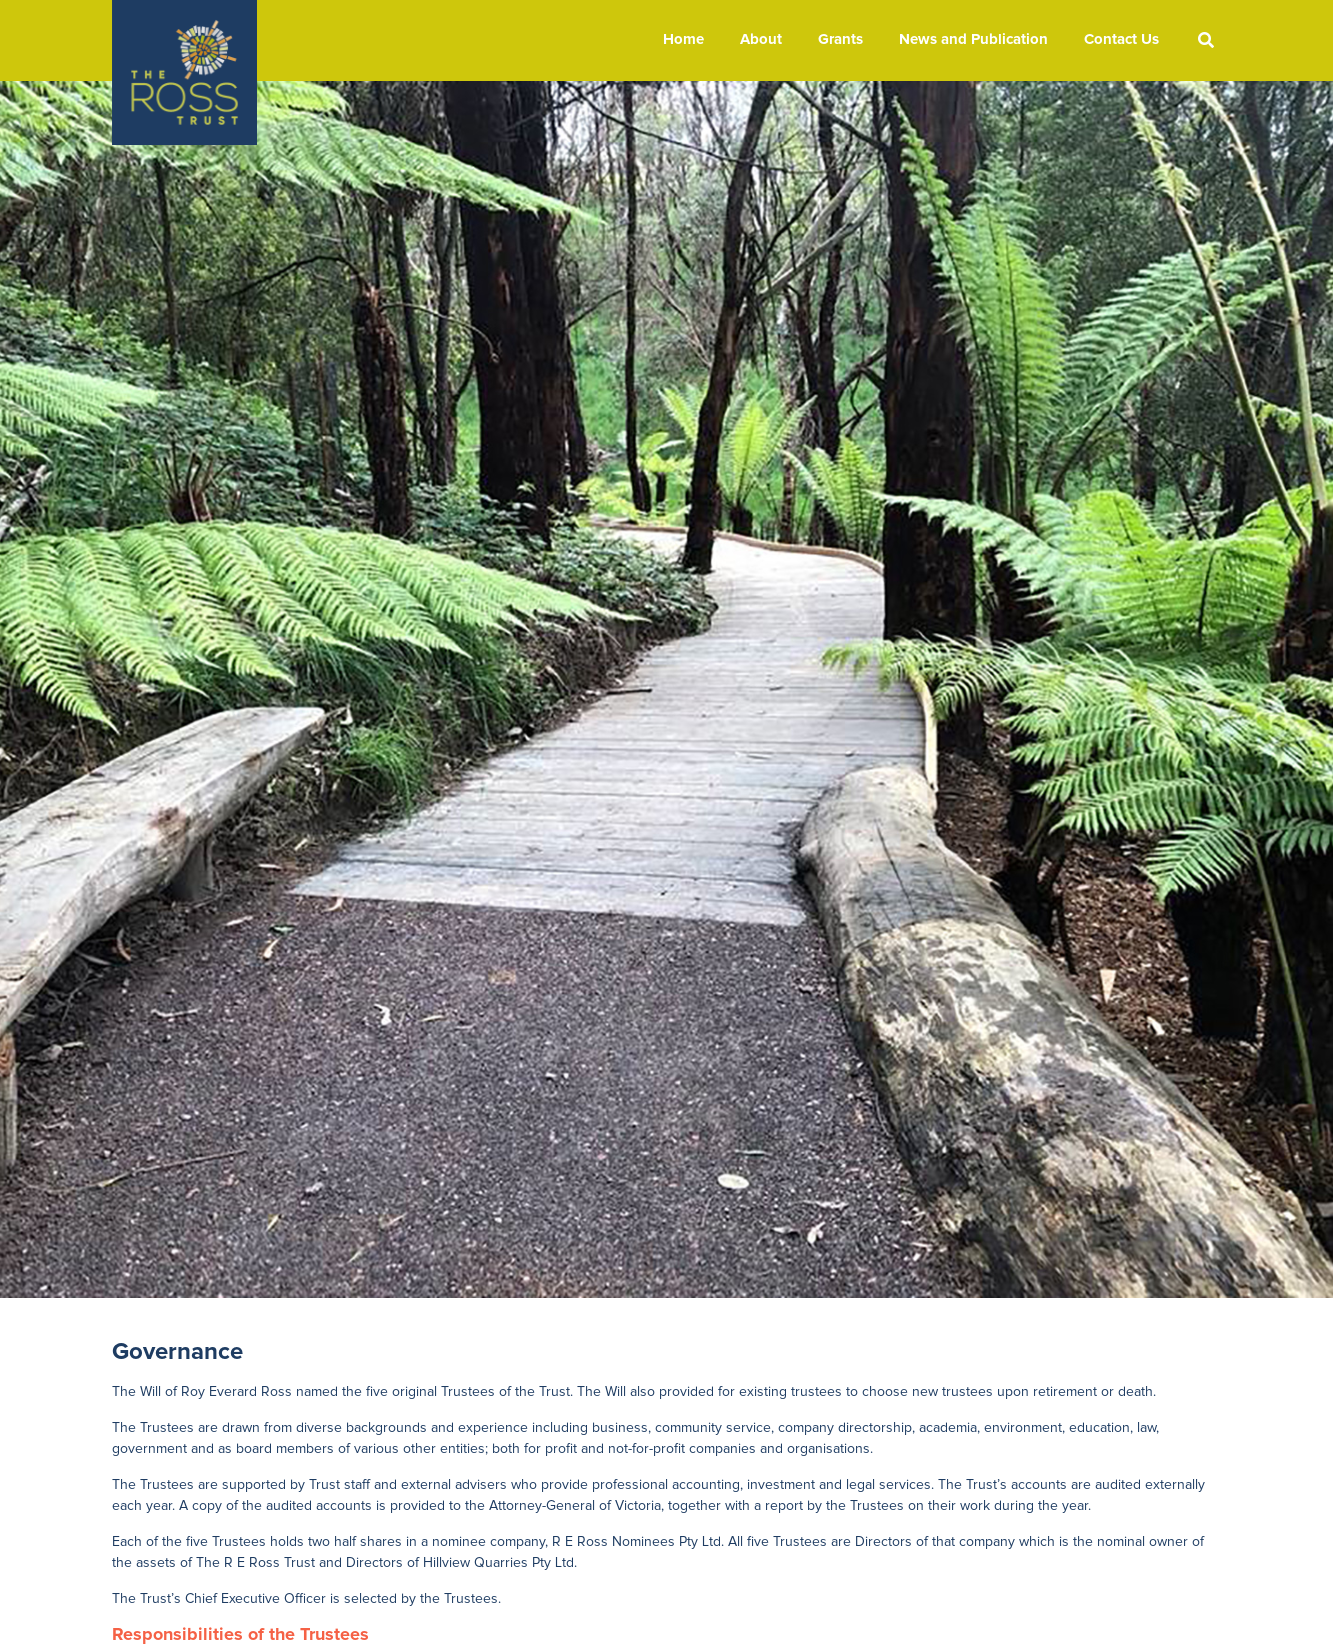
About (761, 39)
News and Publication (973, 39)
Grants (840, 39)
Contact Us (1121, 39)
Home (683, 39)
